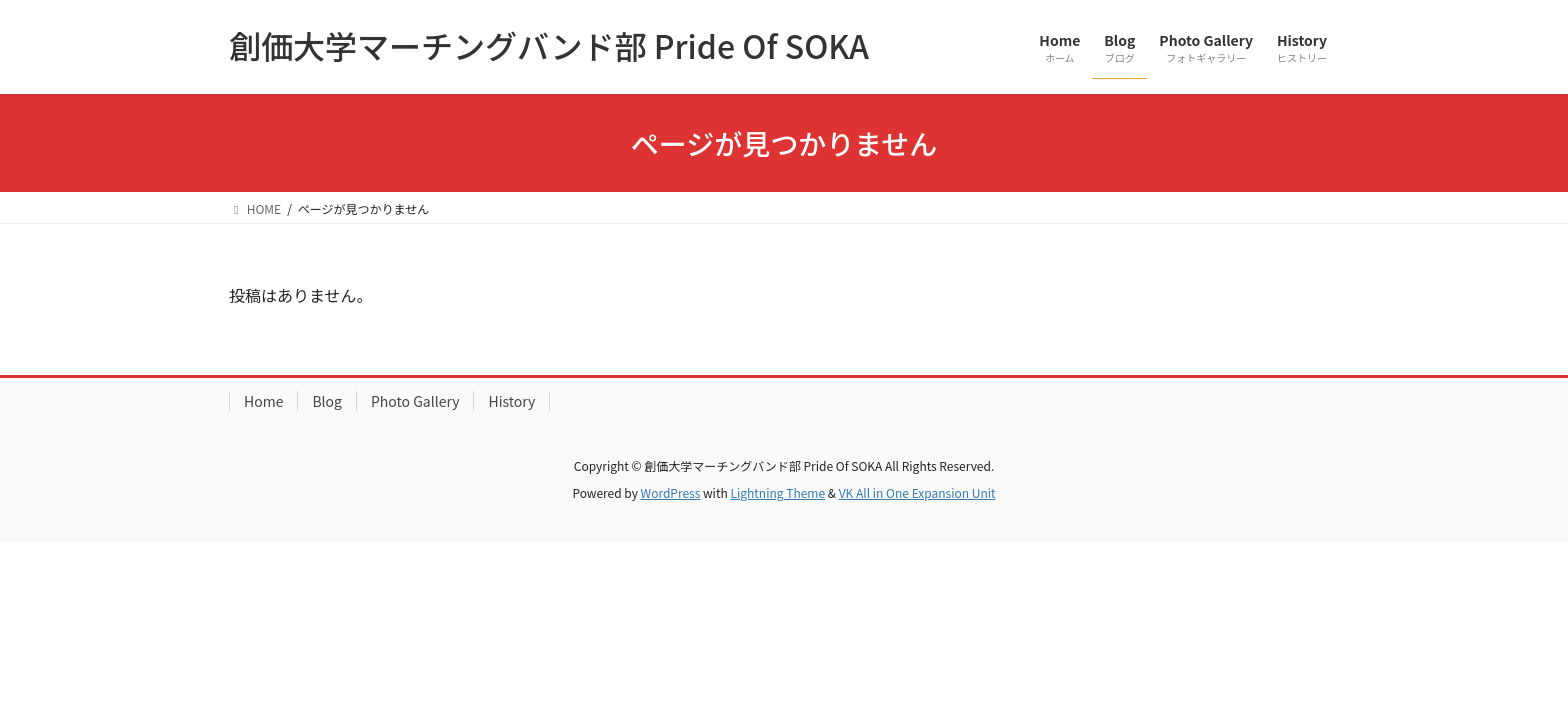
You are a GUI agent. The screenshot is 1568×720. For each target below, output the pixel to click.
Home (263, 401)
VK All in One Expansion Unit (917, 492)
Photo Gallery (415, 401)
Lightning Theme (777, 492)
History (511, 401)
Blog (327, 401)
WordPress (671, 492)
